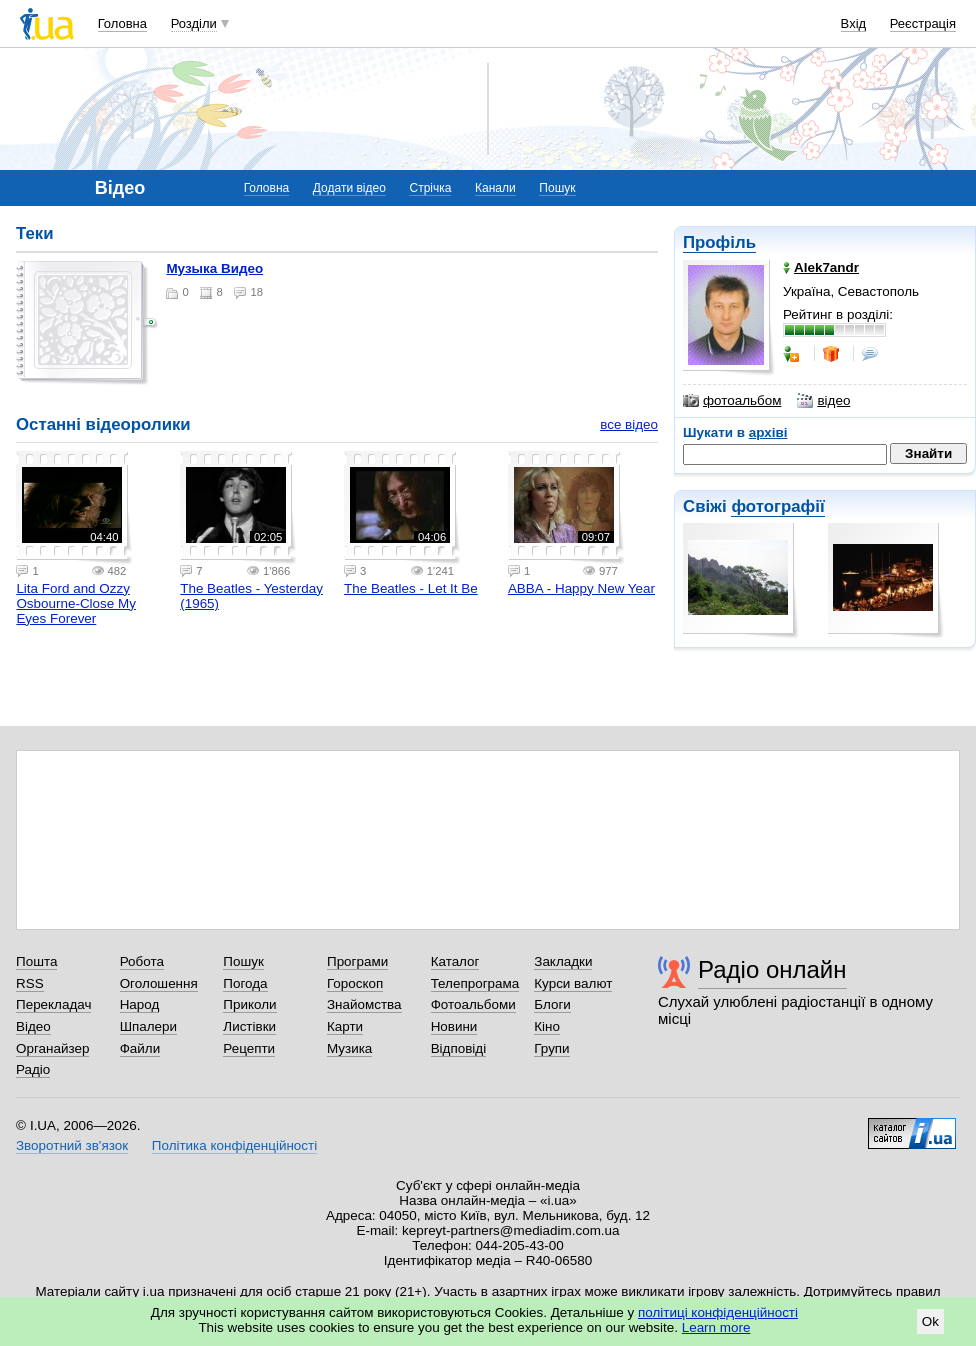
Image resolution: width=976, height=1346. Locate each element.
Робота (142, 961)
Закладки (563, 961)
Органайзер (52, 1048)
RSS (30, 983)
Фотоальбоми (473, 1004)
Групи (551, 1048)
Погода (245, 983)
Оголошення (159, 983)
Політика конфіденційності (234, 1145)
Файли (140, 1048)
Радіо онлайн (772, 969)
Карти (345, 1026)
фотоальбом (732, 401)
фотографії (777, 506)
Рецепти (249, 1048)
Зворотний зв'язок (72, 1145)
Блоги (552, 1004)
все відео (629, 424)
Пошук (557, 188)
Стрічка (430, 188)
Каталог (455, 961)
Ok (930, 1321)
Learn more (716, 1327)
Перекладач (53, 1004)
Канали (495, 188)
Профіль (719, 242)
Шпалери (148, 1026)
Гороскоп (355, 983)
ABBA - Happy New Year (581, 588)
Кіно (547, 1026)
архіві (768, 432)
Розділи (194, 23)
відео (823, 401)
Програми (357, 961)
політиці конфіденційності (718, 1312)
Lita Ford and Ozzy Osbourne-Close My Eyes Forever (76, 603)
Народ (140, 1004)
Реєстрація (923, 23)
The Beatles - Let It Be (411, 588)
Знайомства (364, 1004)
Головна (122, 23)
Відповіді (459, 1048)
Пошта (36, 961)
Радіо (33, 1069)
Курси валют (573, 983)
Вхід (854, 23)
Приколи (249, 1004)
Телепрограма (475, 983)
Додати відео (349, 188)
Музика (349, 1048)
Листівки (249, 1026)
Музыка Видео (214, 268)
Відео (33, 1026)
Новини (454, 1026)
